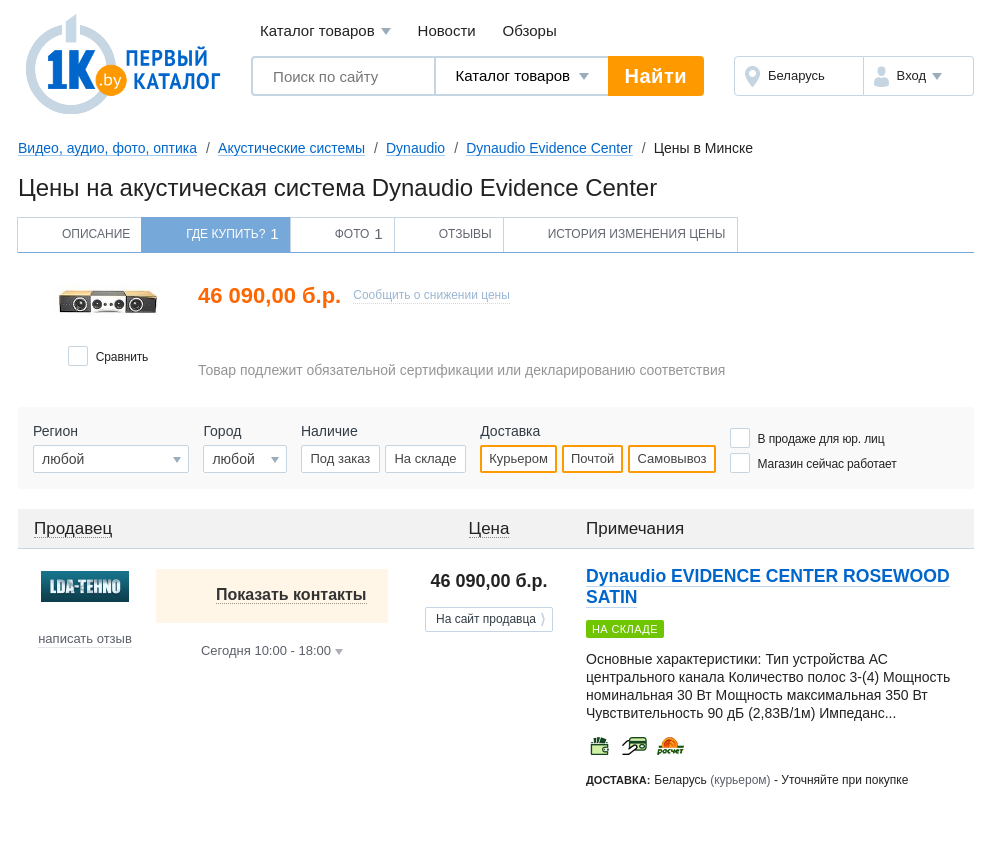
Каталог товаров (325, 31)
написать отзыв (85, 639)
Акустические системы (291, 148)
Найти (656, 76)
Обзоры (530, 30)
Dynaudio (415, 148)
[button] (918, 76)
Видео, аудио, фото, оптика (107, 148)
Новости (447, 30)
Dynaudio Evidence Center (549, 148)
